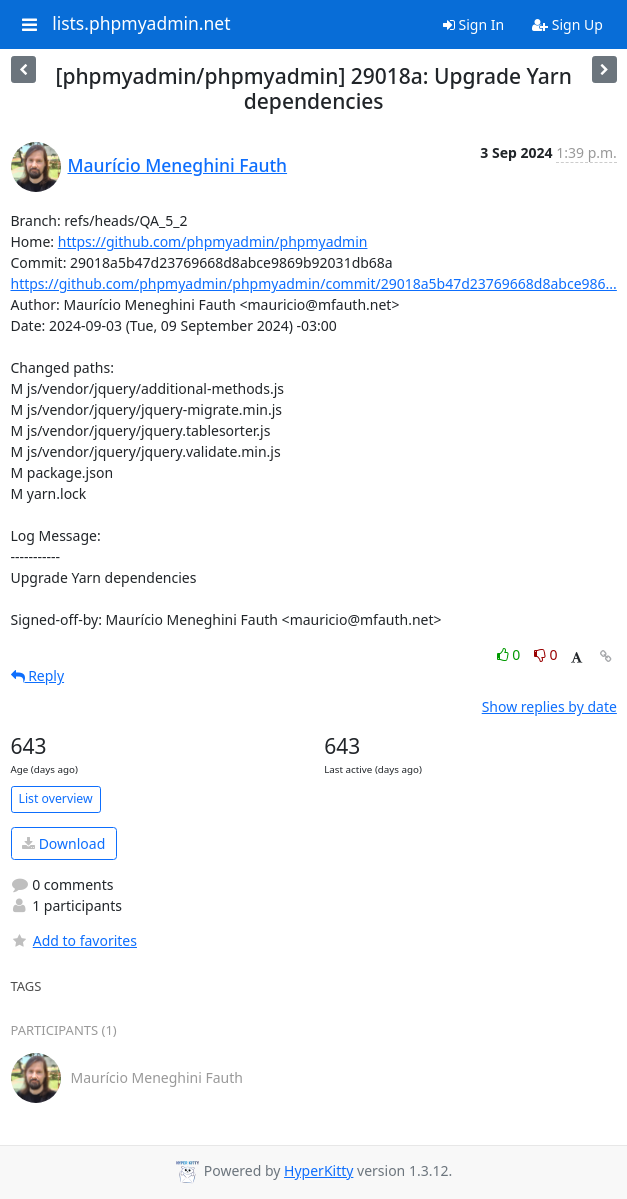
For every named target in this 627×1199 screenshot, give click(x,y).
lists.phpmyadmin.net (141, 24)
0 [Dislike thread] (546, 654)
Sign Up (567, 24)
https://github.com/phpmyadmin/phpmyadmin (213, 241)
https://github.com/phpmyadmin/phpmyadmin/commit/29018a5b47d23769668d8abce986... (314, 283)
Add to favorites (74, 940)
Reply (38, 675)
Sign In (473, 24)
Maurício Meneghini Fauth (178, 165)
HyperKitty (318, 1170)
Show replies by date (549, 706)
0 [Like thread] (510, 654)
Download (63, 843)
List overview (56, 798)
